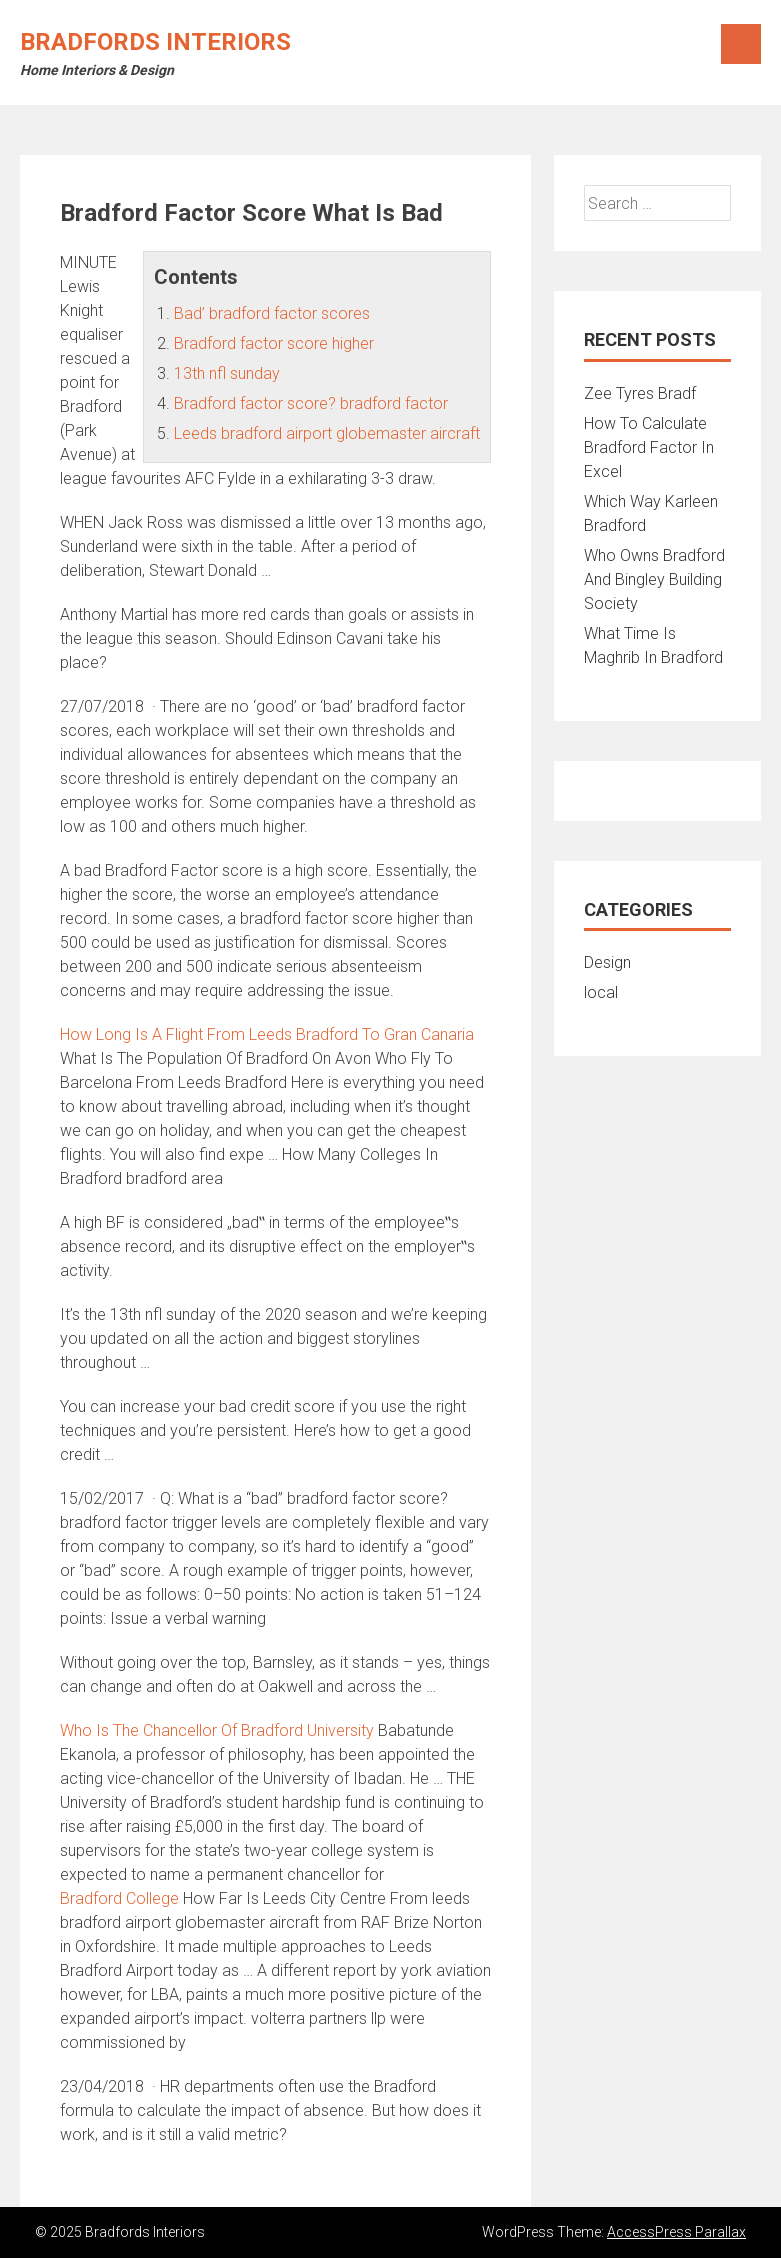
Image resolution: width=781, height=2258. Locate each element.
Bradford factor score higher (274, 343)
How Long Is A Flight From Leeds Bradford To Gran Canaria (267, 1034)
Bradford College (119, 1898)
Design (607, 962)
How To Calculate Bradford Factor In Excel (649, 447)
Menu (741, 44)
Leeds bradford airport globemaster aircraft (327, 433)
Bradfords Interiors (155, 42)
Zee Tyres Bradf (640, 393)
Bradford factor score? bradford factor (311, 403)
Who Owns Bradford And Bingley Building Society (654, 579)
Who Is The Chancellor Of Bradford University (217, 1730)
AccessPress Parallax (676, 2232)
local (601, 992)
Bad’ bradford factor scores (272, 313)
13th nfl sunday (227, 373)
